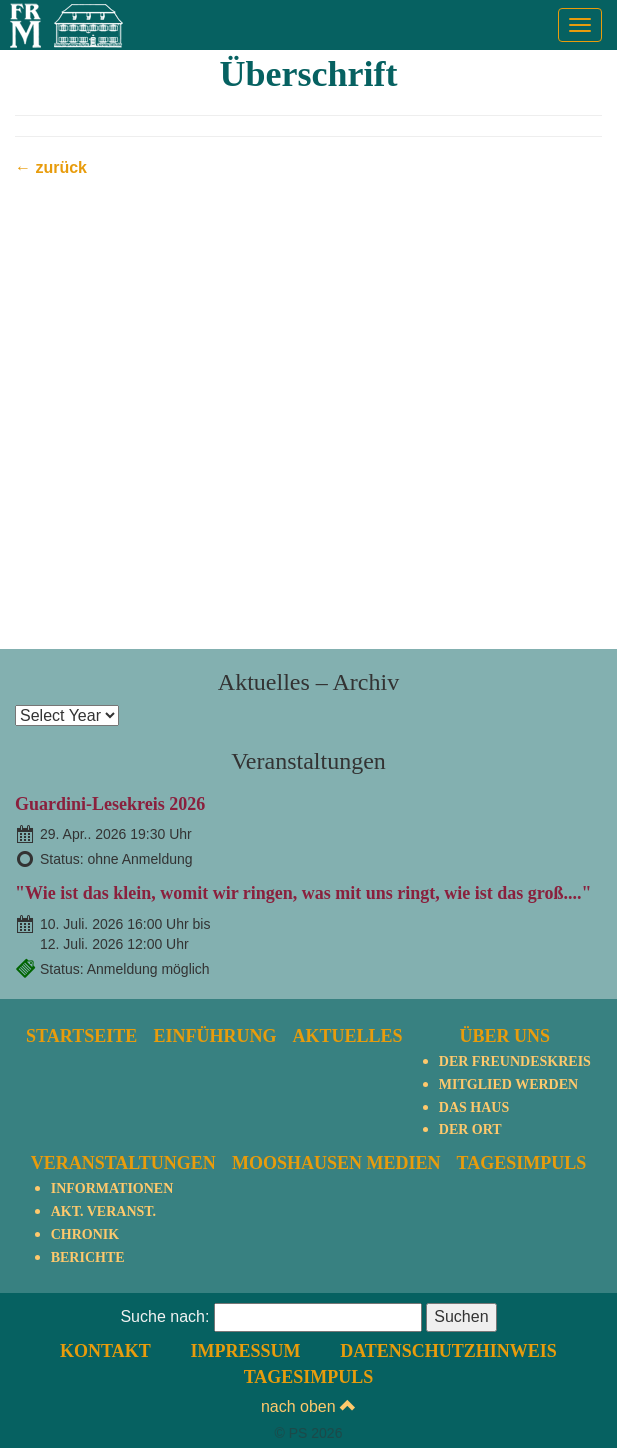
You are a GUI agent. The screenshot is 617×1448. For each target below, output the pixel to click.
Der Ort (470, 1129)
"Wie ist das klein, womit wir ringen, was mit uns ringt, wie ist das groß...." (303, 893)
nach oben (308, 1406)
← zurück (51, 167)
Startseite (81, 1036)
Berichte (88, 1257)
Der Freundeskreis (515, 1061)
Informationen (112, 1188)
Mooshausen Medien (336, 1163)
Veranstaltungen (123, 1163)
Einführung (214, 1036)
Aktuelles (348, 1036)
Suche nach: (164, 1316)
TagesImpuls (522, 1163)
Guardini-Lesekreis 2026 (110, 804)
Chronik (85, 1234)
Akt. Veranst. (103, 1211)
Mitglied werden (508, 1084)
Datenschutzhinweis (448, 1351)
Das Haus (474, 1107)
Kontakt (105, 1351)
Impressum (245, 1351)
